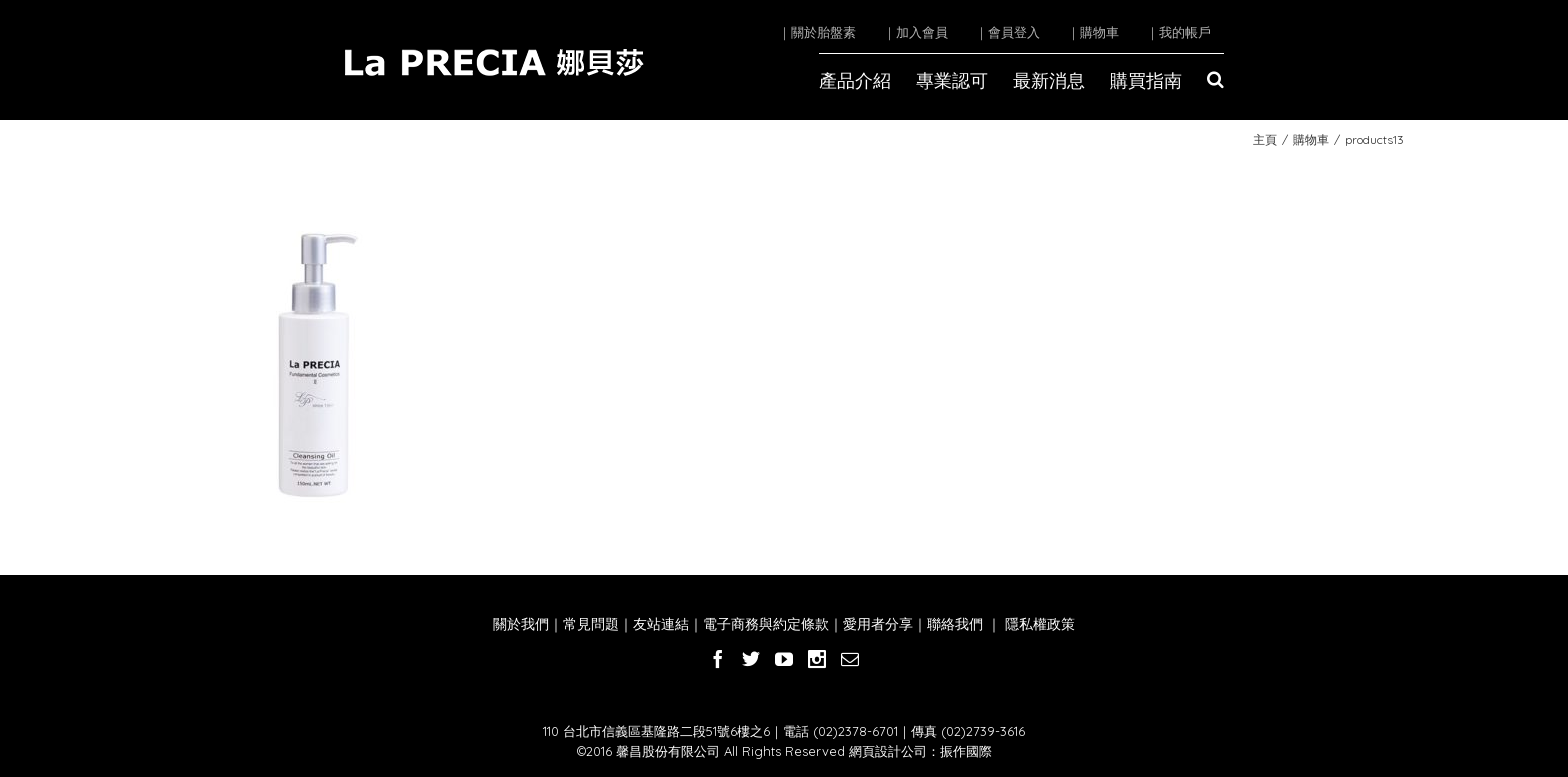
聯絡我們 (955, 624)
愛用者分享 (878, 624)
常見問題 (591, 624)
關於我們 (521, 624)
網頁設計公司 (888, 751)
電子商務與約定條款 (766, 624)
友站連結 (661, 624)
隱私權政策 (1038, 624)
